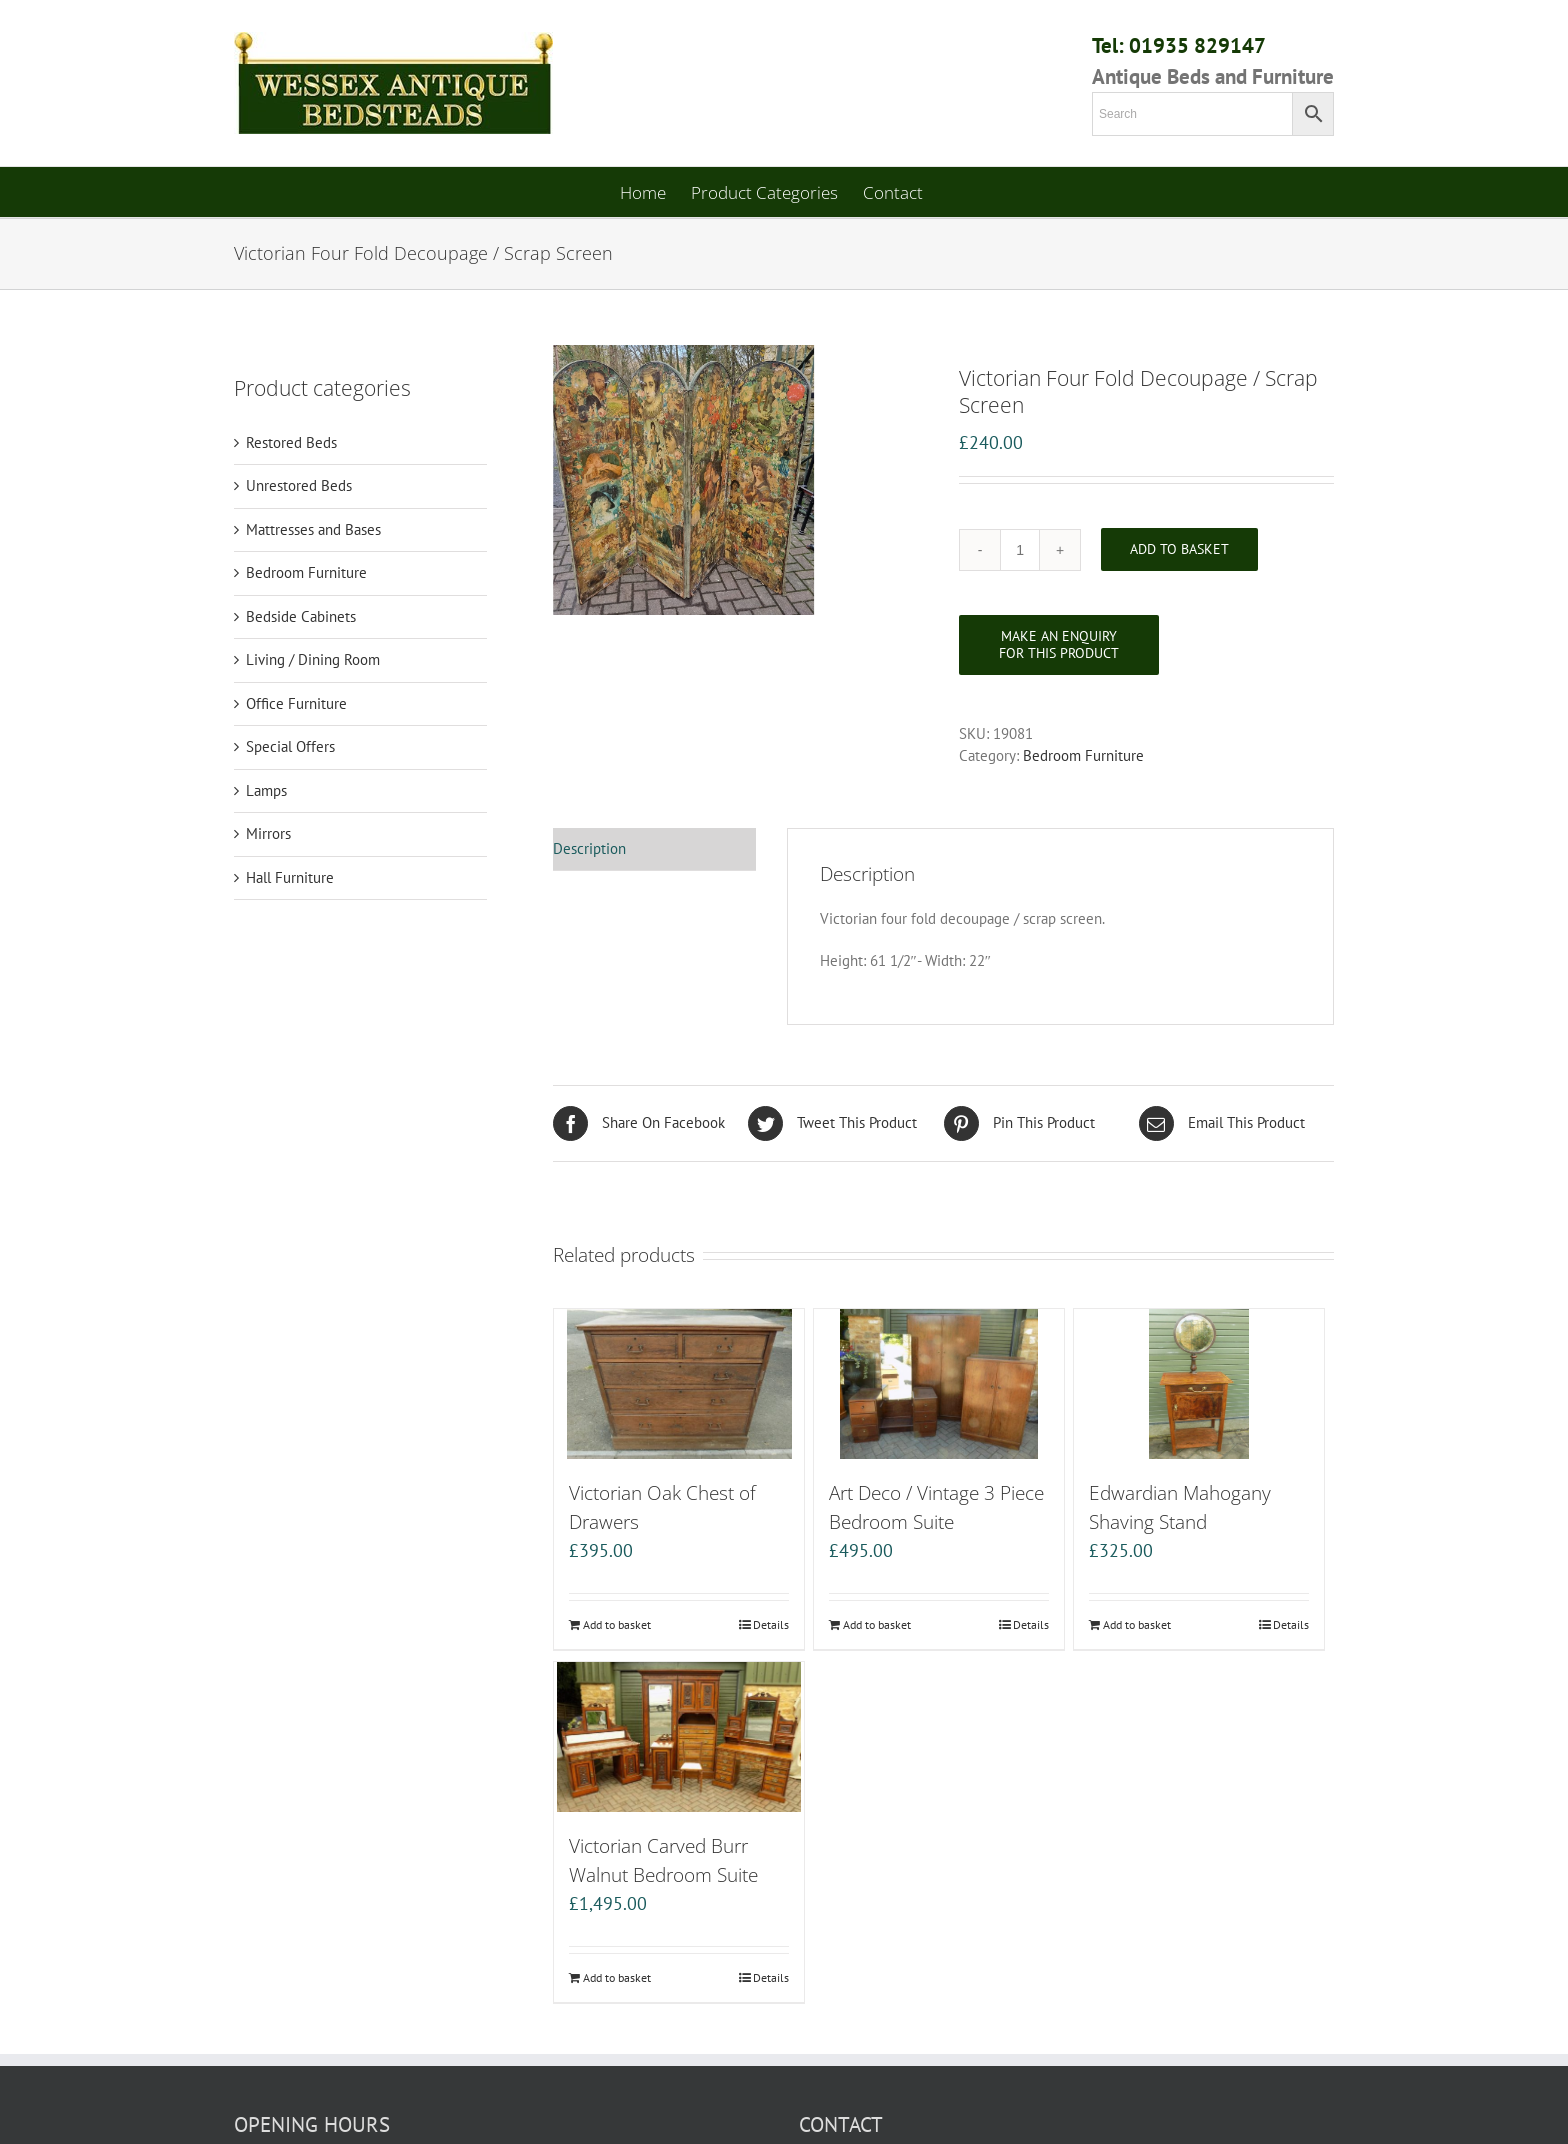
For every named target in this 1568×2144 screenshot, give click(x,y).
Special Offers (290, 746)
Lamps (266, 790)
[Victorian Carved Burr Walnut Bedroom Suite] (679, 1737)
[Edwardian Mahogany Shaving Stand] (1199, 1384)
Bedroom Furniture (1083, 755)
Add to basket (1179, 549)
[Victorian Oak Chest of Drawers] (679, 1384)
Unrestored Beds (299, 485)
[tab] (654, 850)
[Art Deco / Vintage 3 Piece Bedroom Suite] (939, 1384)
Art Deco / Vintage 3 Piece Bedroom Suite (936, 1507)
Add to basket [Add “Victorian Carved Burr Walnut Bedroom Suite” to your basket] (617, 1977)
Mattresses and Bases (313, 529)
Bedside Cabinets (301, 616)
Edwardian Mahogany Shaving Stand (1180, 1507)
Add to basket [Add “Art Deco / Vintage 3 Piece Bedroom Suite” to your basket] (877, 1624)
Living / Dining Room (313, 659)
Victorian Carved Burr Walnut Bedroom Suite (663, 1860)
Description (589, 848)
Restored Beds (291, 442)
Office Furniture (296, 703)
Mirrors (268, 833)
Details (771, 1624)
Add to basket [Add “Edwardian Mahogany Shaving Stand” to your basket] (1137, 1624)
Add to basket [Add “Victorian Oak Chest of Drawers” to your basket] (617, 1624)
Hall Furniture (290, 877)
